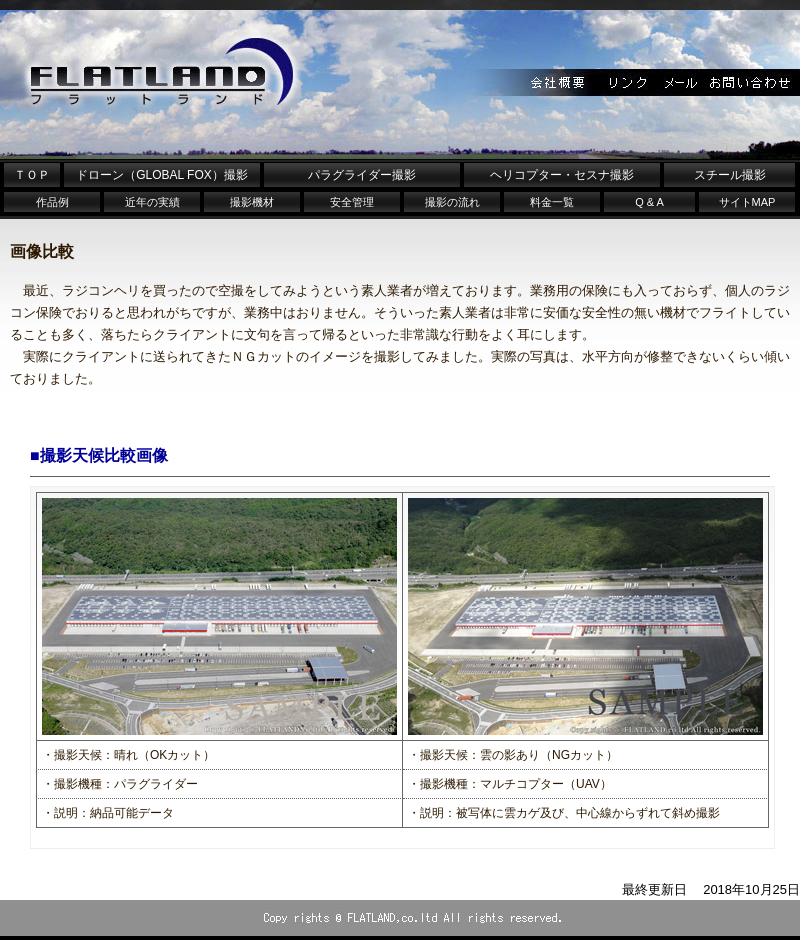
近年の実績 (152, 202)
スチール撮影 (730, 175)
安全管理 (352, 202)
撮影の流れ (452, 202)
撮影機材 (252, 202)
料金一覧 (552, 202)
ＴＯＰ (32, 175)
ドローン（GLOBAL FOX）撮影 (162, 175)
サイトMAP (747, 202)
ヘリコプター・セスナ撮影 (562, 175)
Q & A (649, 202)
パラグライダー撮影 (362, 175)
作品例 (52, 202)
